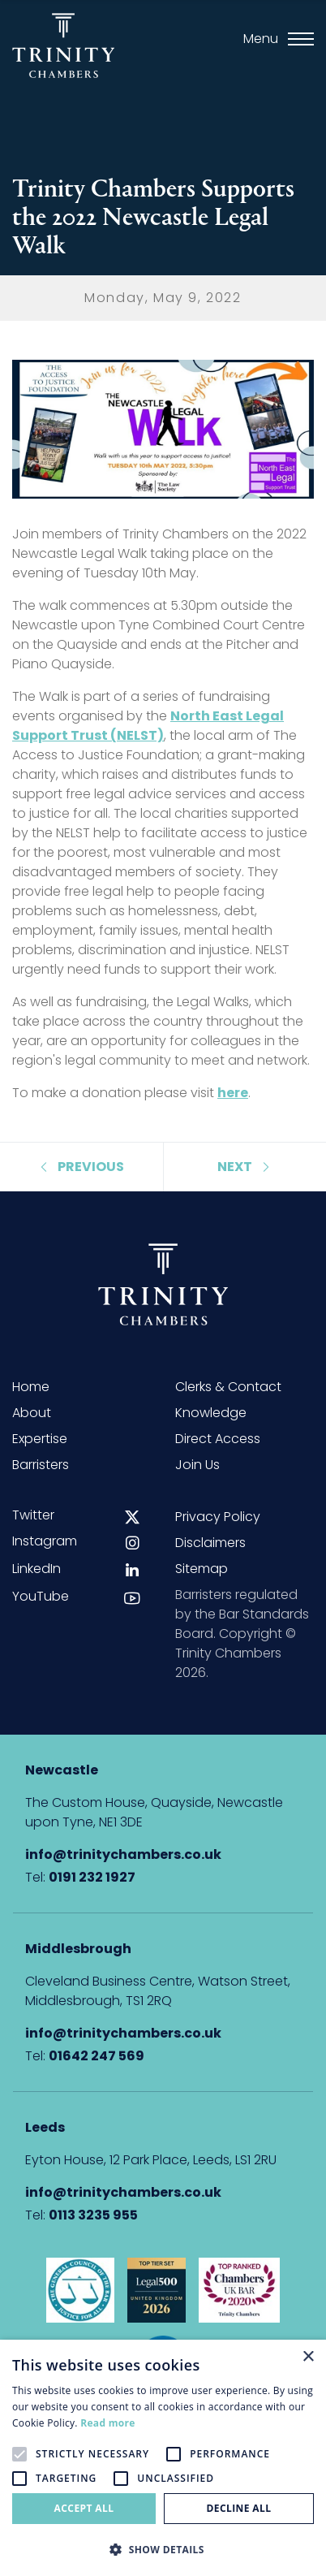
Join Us (197, 1464)
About (31, 1412)
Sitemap (201, 1568)
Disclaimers (210, 1542)
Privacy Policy (217, 1516)
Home (30, 1386)
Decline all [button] (239, 2508)
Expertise (39, 1438)
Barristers (40, 1464)
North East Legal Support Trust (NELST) (148, 726)
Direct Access (217, 1438)
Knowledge (211, 1412)
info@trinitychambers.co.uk (123, 1854)
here (232, 1092)
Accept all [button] (84, 2508)
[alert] (163, 2458)
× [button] (308, 2357)
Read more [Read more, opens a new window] (107, 2423)
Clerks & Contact (228, 1386)
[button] (163, 2549)
